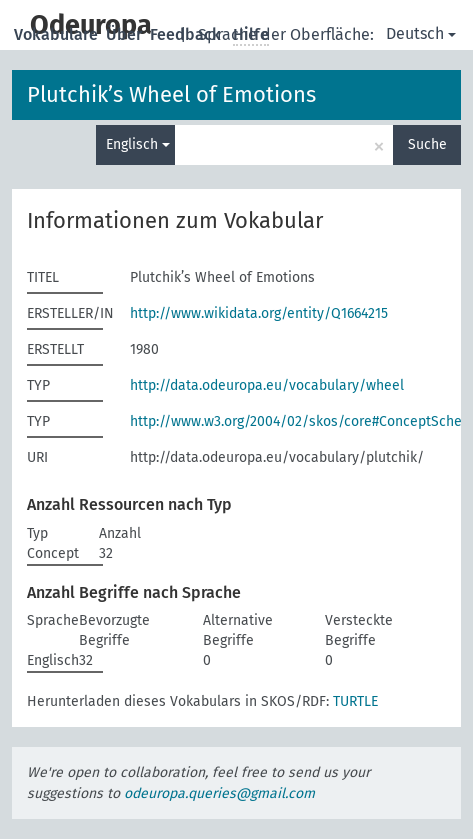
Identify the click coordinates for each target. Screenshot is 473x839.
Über (126, 34)
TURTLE (355, 701)
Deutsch (421, 33)
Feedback (187, 34)
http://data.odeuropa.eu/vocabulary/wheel (267, 385)
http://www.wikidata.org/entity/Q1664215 (259, 313)
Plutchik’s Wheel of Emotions (171, 94)
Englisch (138, 144)
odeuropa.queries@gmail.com (219, 793)
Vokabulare (58, 34)
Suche (427, 144)
